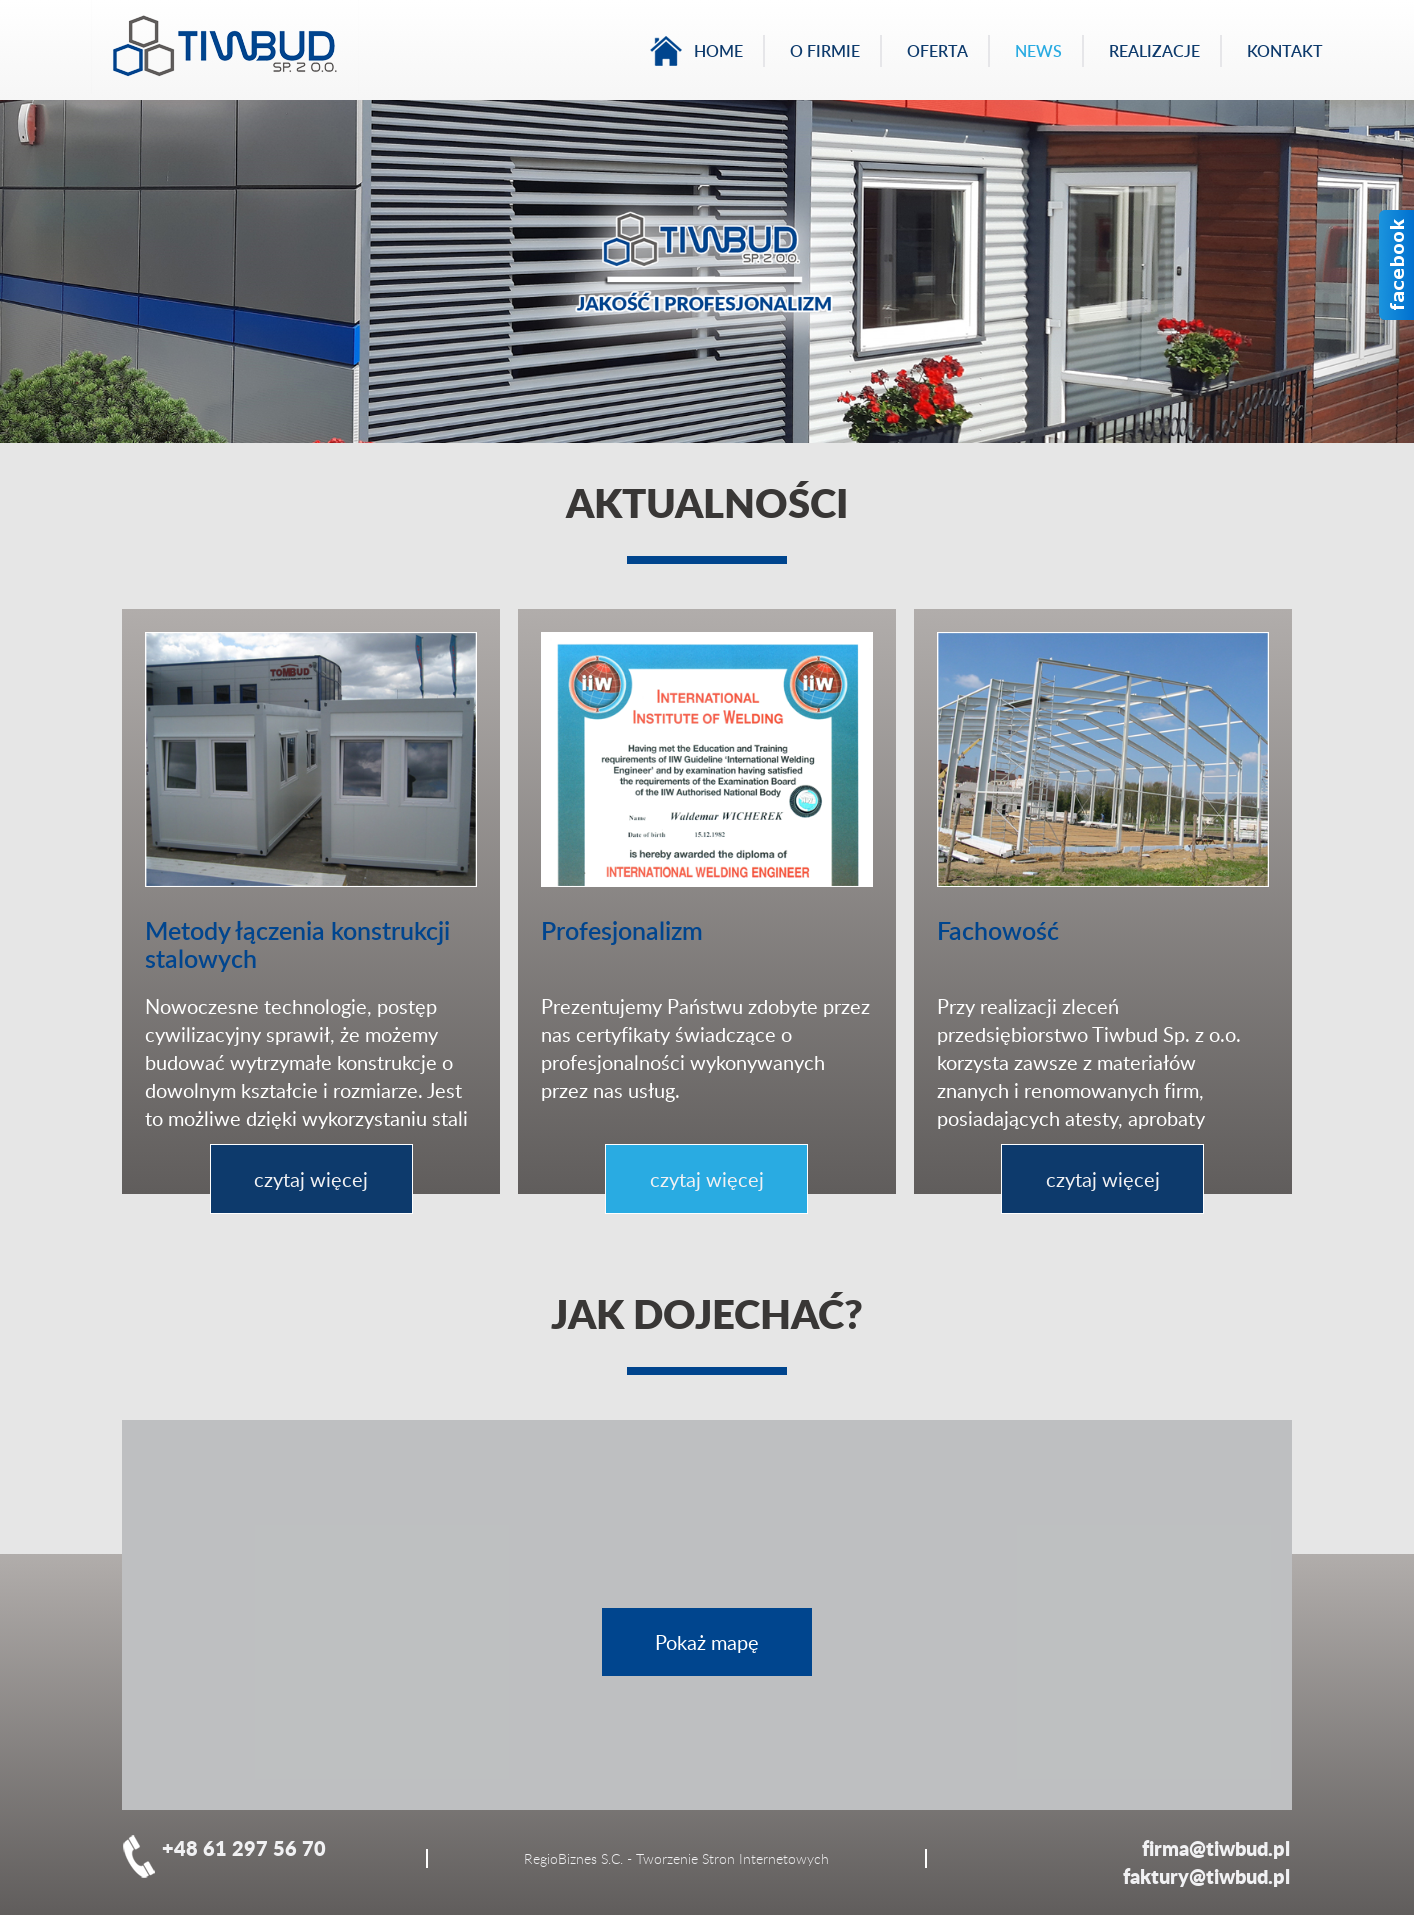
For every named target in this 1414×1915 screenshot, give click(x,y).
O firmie (825, 51)
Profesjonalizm (622, 930)
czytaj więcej (311, 1179)
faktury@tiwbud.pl (1206, 1876)
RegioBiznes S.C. (573, 1858)
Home (718, 51)
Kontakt (1285, 51)
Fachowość (998, 930)
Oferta (937, 51)
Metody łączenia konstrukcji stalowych (297, 944)
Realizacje (1154, 51)
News (1038, 51)
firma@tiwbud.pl (1216, 1848)
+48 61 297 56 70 (244, 1848)
